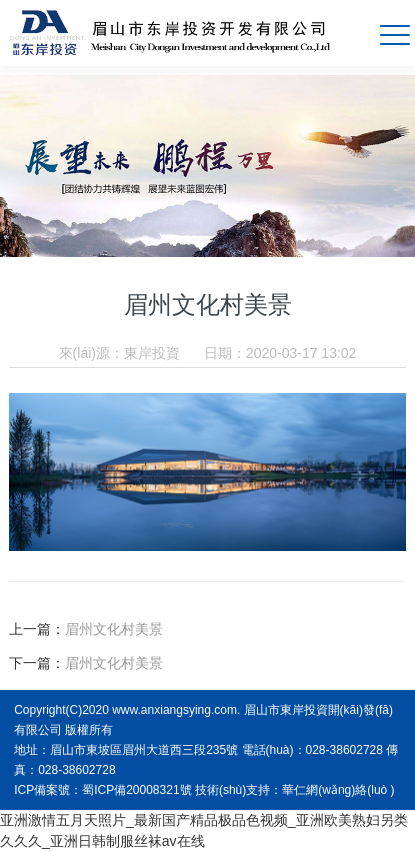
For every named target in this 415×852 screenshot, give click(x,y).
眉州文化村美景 (114, 629)
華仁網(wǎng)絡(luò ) (338, 790)
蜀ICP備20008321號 (136, 790)
